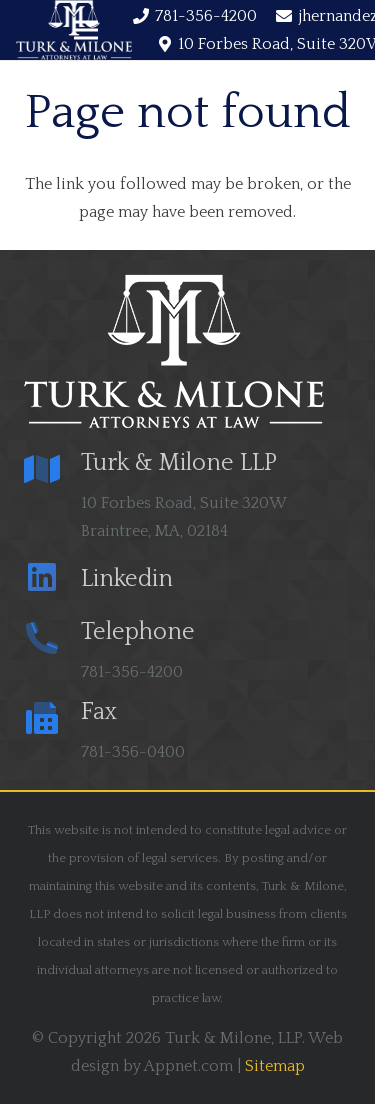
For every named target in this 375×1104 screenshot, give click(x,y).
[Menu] (86, 30)
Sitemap (275, 1066)
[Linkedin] (52, 579)
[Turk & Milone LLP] (52, 471)
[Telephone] (52, 640)
